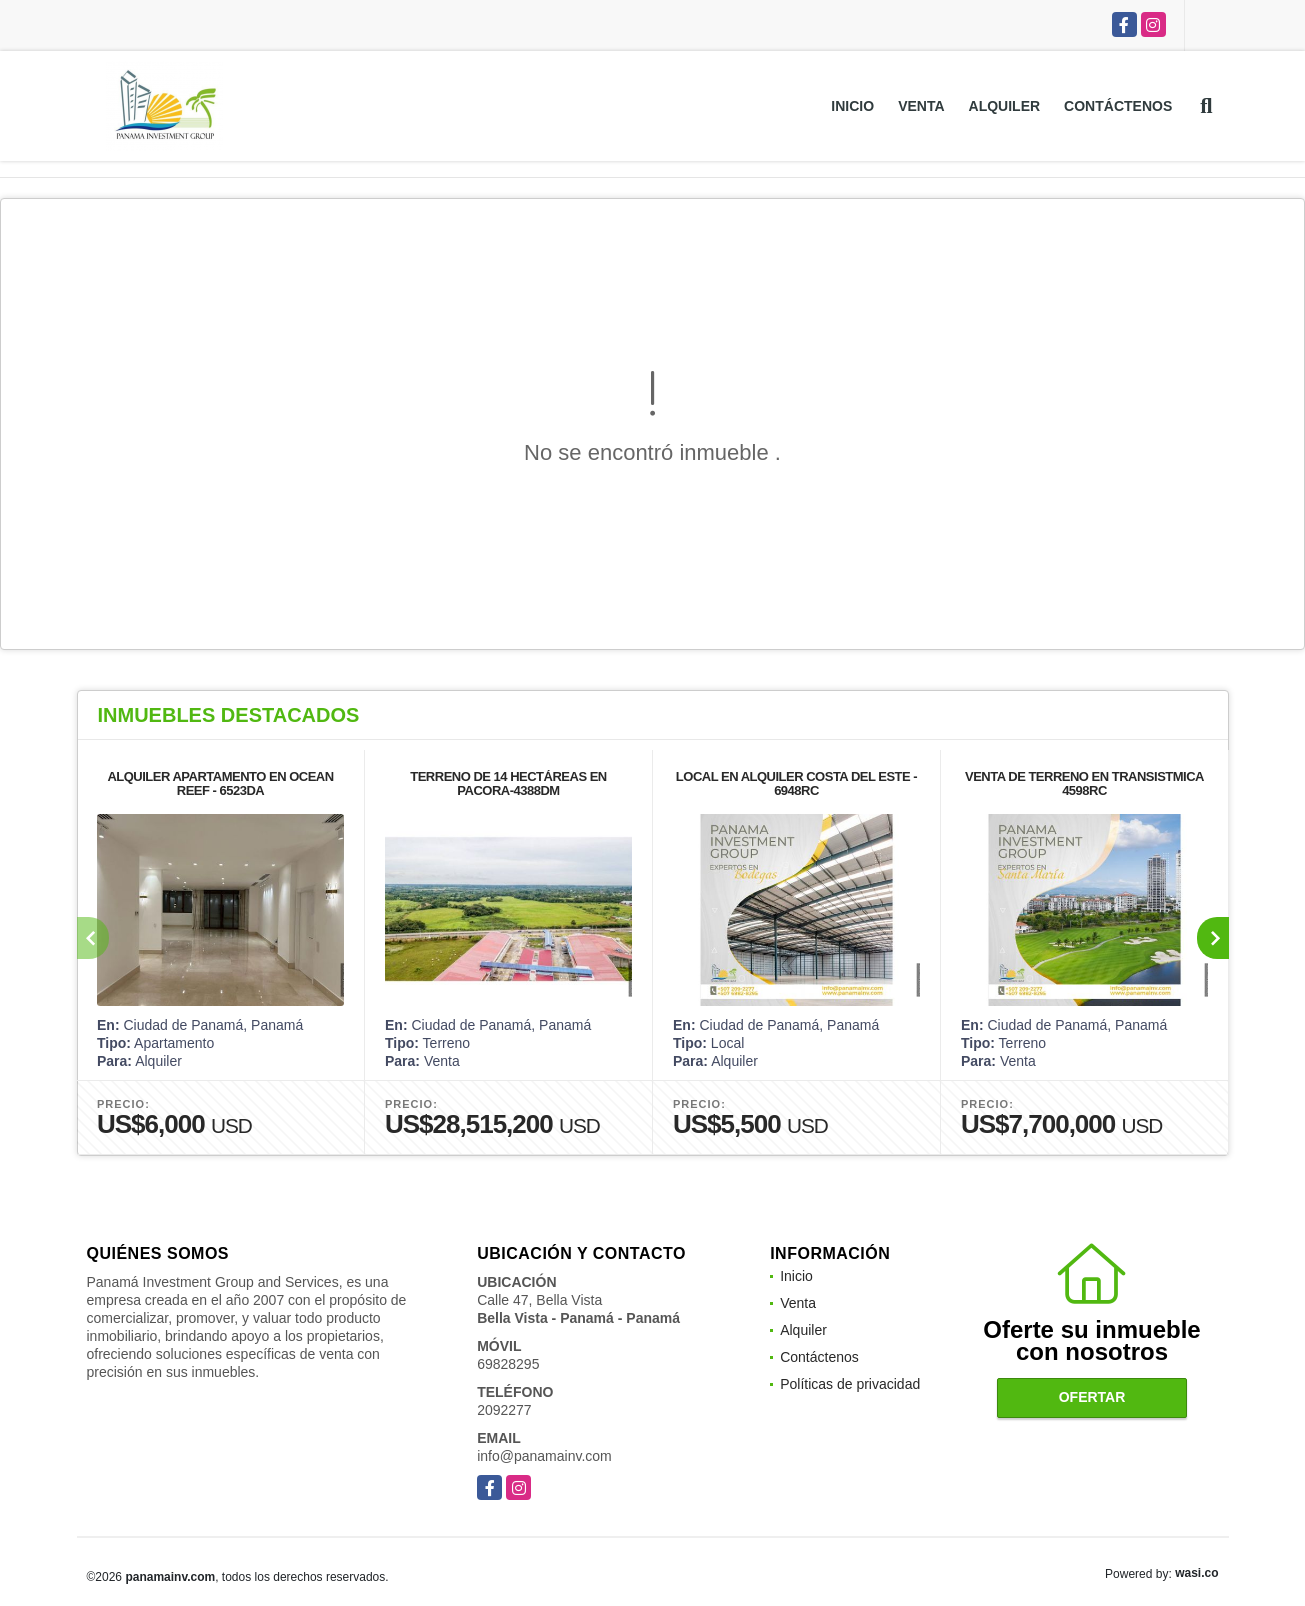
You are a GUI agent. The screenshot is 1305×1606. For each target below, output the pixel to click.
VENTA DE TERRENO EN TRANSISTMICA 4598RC (1084, 783)
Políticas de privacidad (850, 1384)
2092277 (504, 1410)
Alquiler (1005, 106)
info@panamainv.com (544, 1456)
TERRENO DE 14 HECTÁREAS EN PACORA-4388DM (508, 783)
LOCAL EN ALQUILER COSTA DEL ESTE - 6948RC (795, 783)
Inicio (852, 106)
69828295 (508, 1364)
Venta (921, 106)
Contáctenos (1118, 106)
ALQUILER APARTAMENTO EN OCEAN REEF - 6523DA (220, 783)
